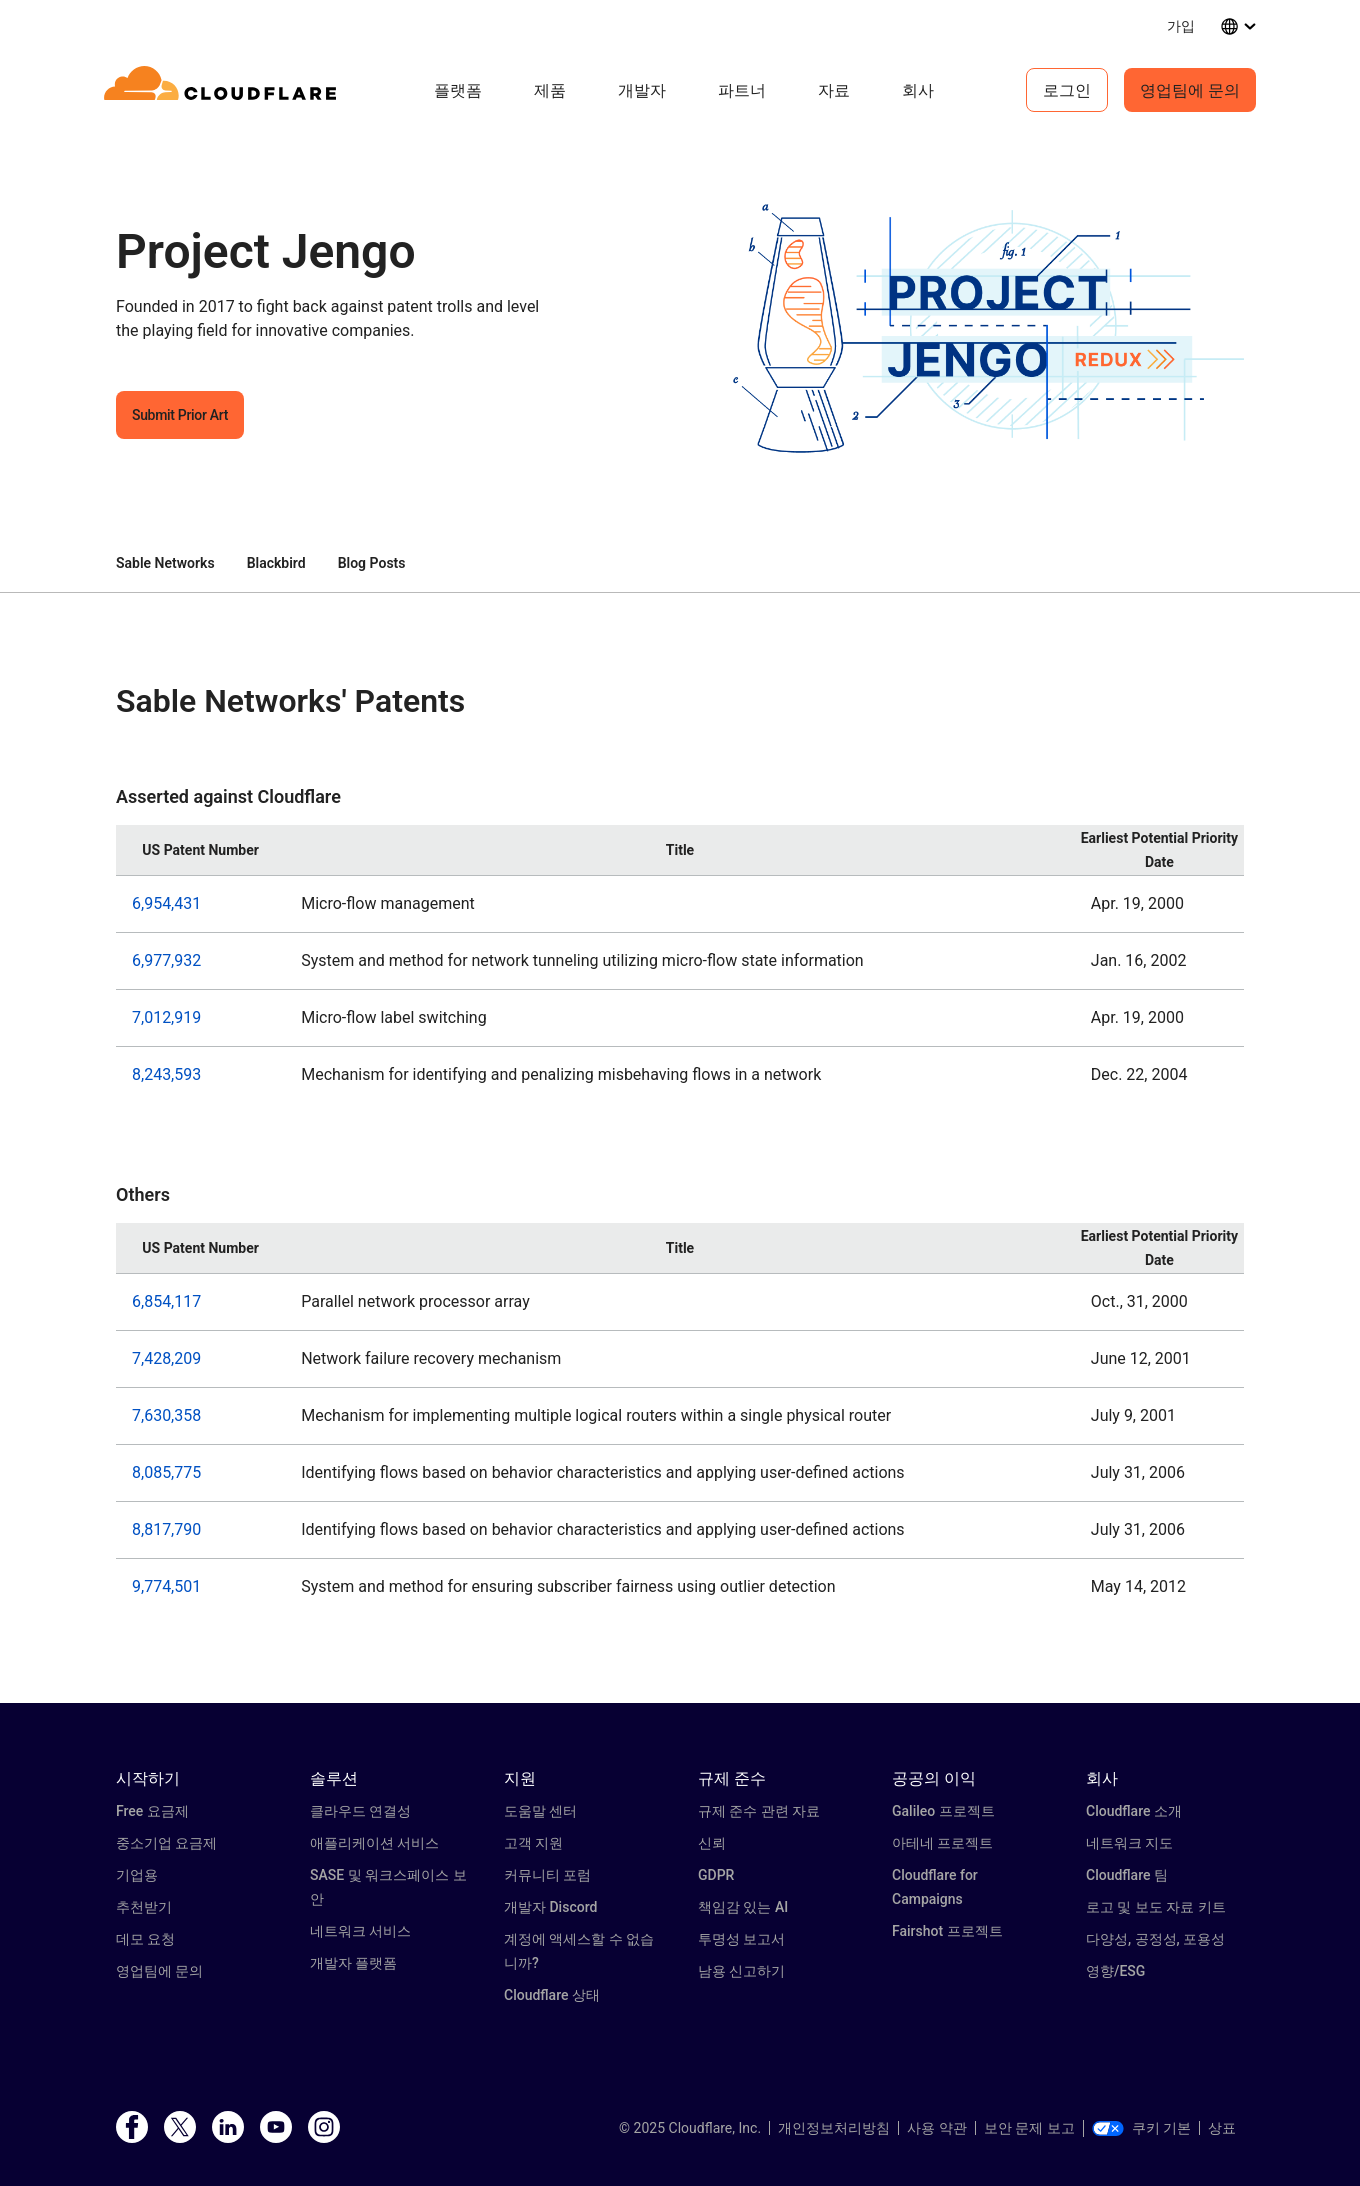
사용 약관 (936, 2128)
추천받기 (144, 1907)
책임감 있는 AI (743, 1907)
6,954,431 (166, 903)
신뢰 (712, 1843)
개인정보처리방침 (834, 2128)
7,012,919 (166, 1017)
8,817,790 (166, 1529)
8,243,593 (166, 1074)
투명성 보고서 (741, 1939)
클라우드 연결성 (360, 1811)
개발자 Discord (550, 1907)
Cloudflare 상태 (552, 1995)
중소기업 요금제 (166, 1843)
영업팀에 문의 (1190, 90)
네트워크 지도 (1129, 1843)
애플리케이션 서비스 (374, 1843)
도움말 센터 (540, 1811)
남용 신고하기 (741, 1971)
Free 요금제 (152, 1811)
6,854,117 (166, 1301)
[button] (971, 332)
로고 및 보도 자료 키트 (1156, 1907)
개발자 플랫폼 (353, 1963)
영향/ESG (1115, 1971)
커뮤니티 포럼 (547, 1875)
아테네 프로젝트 (942, 1843)
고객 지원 (533, 1843)
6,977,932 (166, 960)
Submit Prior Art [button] (180, 415)
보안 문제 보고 (1029, 2128)
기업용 (137, 1875)
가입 (1181, 25)
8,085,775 (166, 1472)
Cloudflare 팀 (1127, 1875)
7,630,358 (166, 1415)
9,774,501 (166, 1586)
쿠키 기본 (1141, 2128)
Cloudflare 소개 (1134, 1811)
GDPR (716, 1875)
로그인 (1067, 90)
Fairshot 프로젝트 (947, 1931)
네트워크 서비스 (360, 1931)
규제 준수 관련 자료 (759, 1811)
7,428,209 (166, 1358)
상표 (1222, 2128)
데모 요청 (145, 1939)
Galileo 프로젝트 (943, 1811)
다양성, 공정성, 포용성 (1155, 1939)
